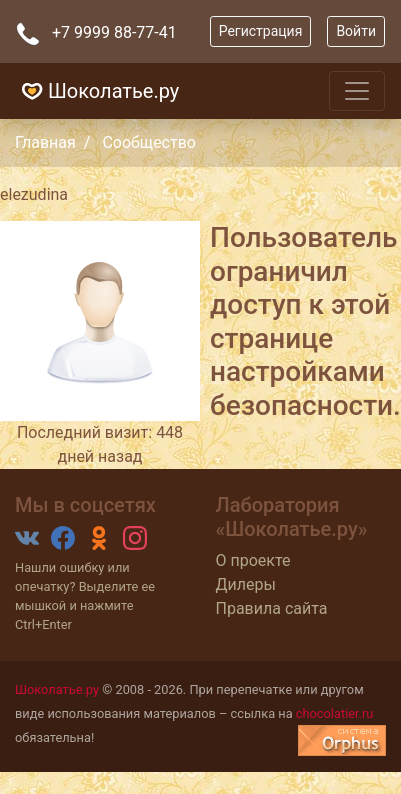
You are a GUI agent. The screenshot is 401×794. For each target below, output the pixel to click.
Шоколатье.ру (97, 91)
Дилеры (246, 584)
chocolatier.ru (335, 713)
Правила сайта (272, 608)
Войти (356, 31)
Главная (45, 142)
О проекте (253, 560)
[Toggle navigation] (357, 91)
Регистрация (261, 31)
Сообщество (149, 142)
